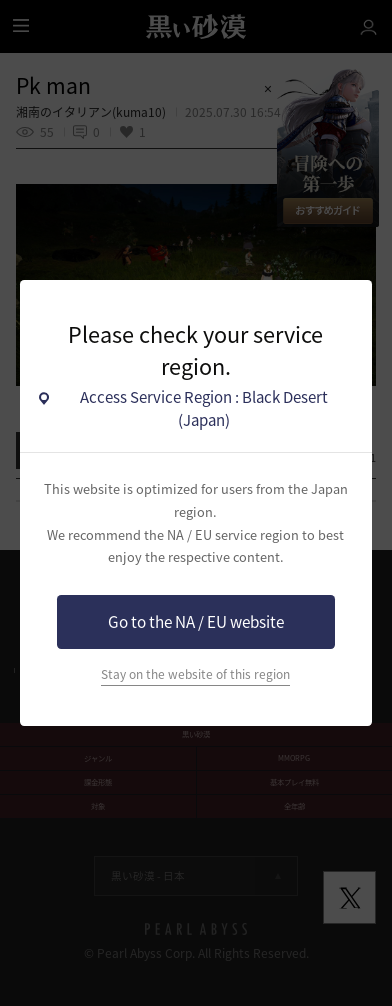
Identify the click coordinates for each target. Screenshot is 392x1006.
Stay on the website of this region (195, 674)
